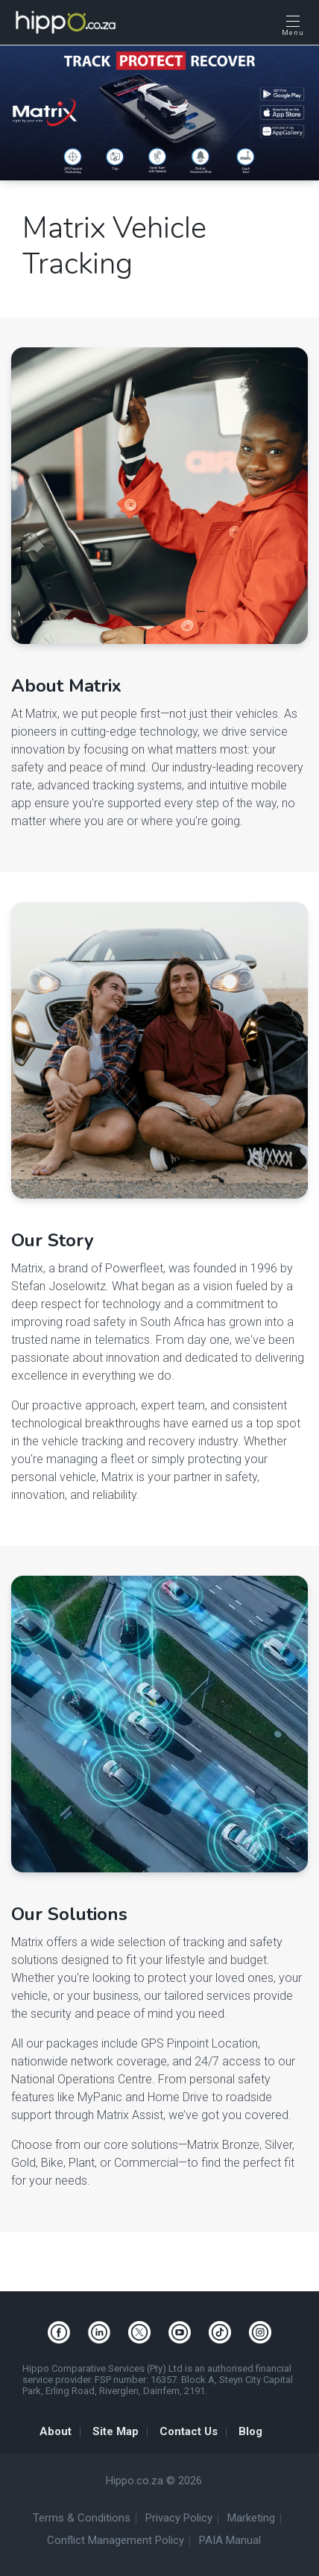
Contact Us (189, 2431)
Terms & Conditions (81, 2518)
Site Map (115, 2431)
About (56, 2431)
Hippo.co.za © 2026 (154, 2480)
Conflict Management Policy (115, 2540)
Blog (250, 2431)
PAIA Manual (230, 2540)
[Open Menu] (293, 25)
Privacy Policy (178, 2518)
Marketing (251, 2518)
